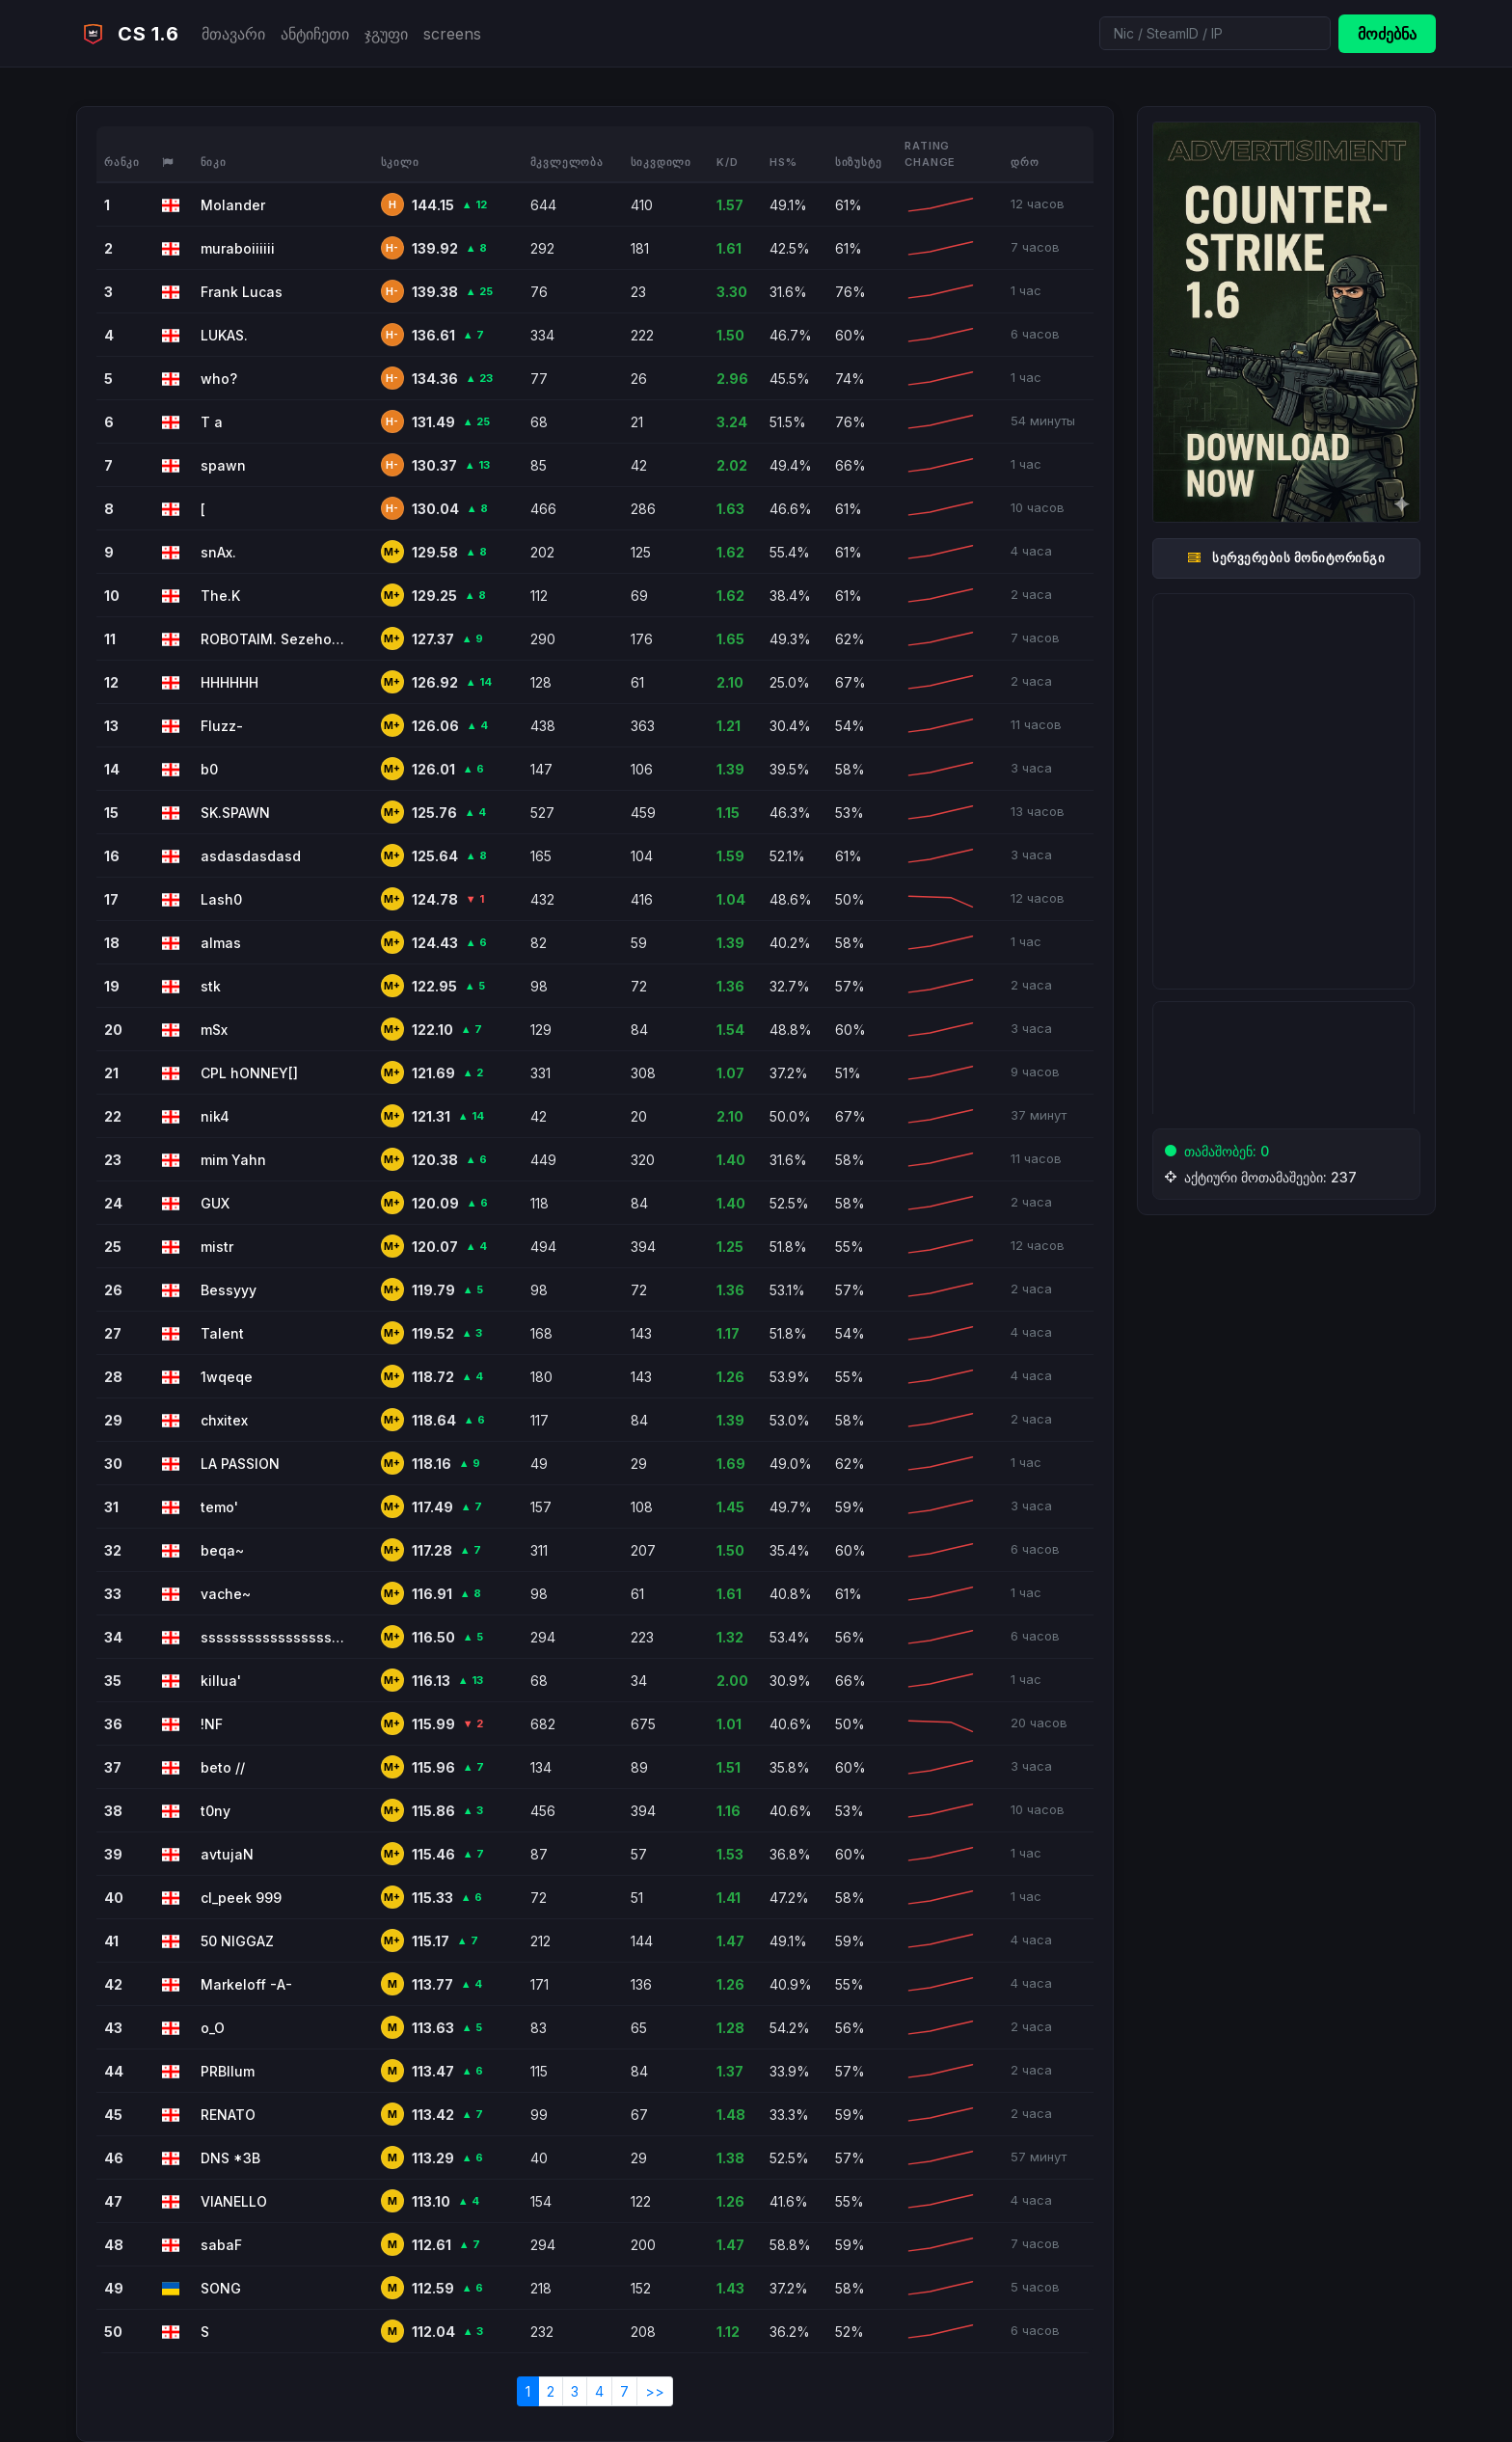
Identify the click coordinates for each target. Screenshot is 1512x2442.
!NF (212, 1724)
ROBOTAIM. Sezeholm (273, 639)
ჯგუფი (386, 33)
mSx (214, 1029)
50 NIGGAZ (237, 1941)
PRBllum (228, 2071)
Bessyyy (228, 1290)
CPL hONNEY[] (249, 1073)
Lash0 (221, 899)
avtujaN (227, 1854)
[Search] (1215, 33)
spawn (223, 465)
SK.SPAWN (235, 812)
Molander (233, 205)
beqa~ (222, 1550)
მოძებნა (1387, 33)
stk (211, 986)
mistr (217, 1246)
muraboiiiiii (238, 248)
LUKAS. (224, 335)
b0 (209, 769)
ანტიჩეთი (315, 33)
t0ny (215, 1811)
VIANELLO (234, 2201)
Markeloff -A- (246, 1984)
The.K (220, 595)
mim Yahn (233, 1160)
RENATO (228, 2114)
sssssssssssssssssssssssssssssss (273, 1637)
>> (654, 2391)
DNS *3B (230, 2158)
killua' (221, 1680)
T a (212, 422)
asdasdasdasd (251, 856)
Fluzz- (222, 726)
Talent (222, 1333)
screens (452, 33)
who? (219, 378)
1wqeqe (227, 1377)
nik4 (215, 1116)
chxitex (224, 1420)
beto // (223, 1767)
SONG (221, 2288)
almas (221, 943)
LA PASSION (240, 1463)
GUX (215, 1203)
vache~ (226, 1594)
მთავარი (233, 33)
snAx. (218, 552)
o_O (213, 2028)
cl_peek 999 (241, 1897)
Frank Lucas (242, 292)
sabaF (221, 2245)
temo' (219, 1507)
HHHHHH (229, 682)
